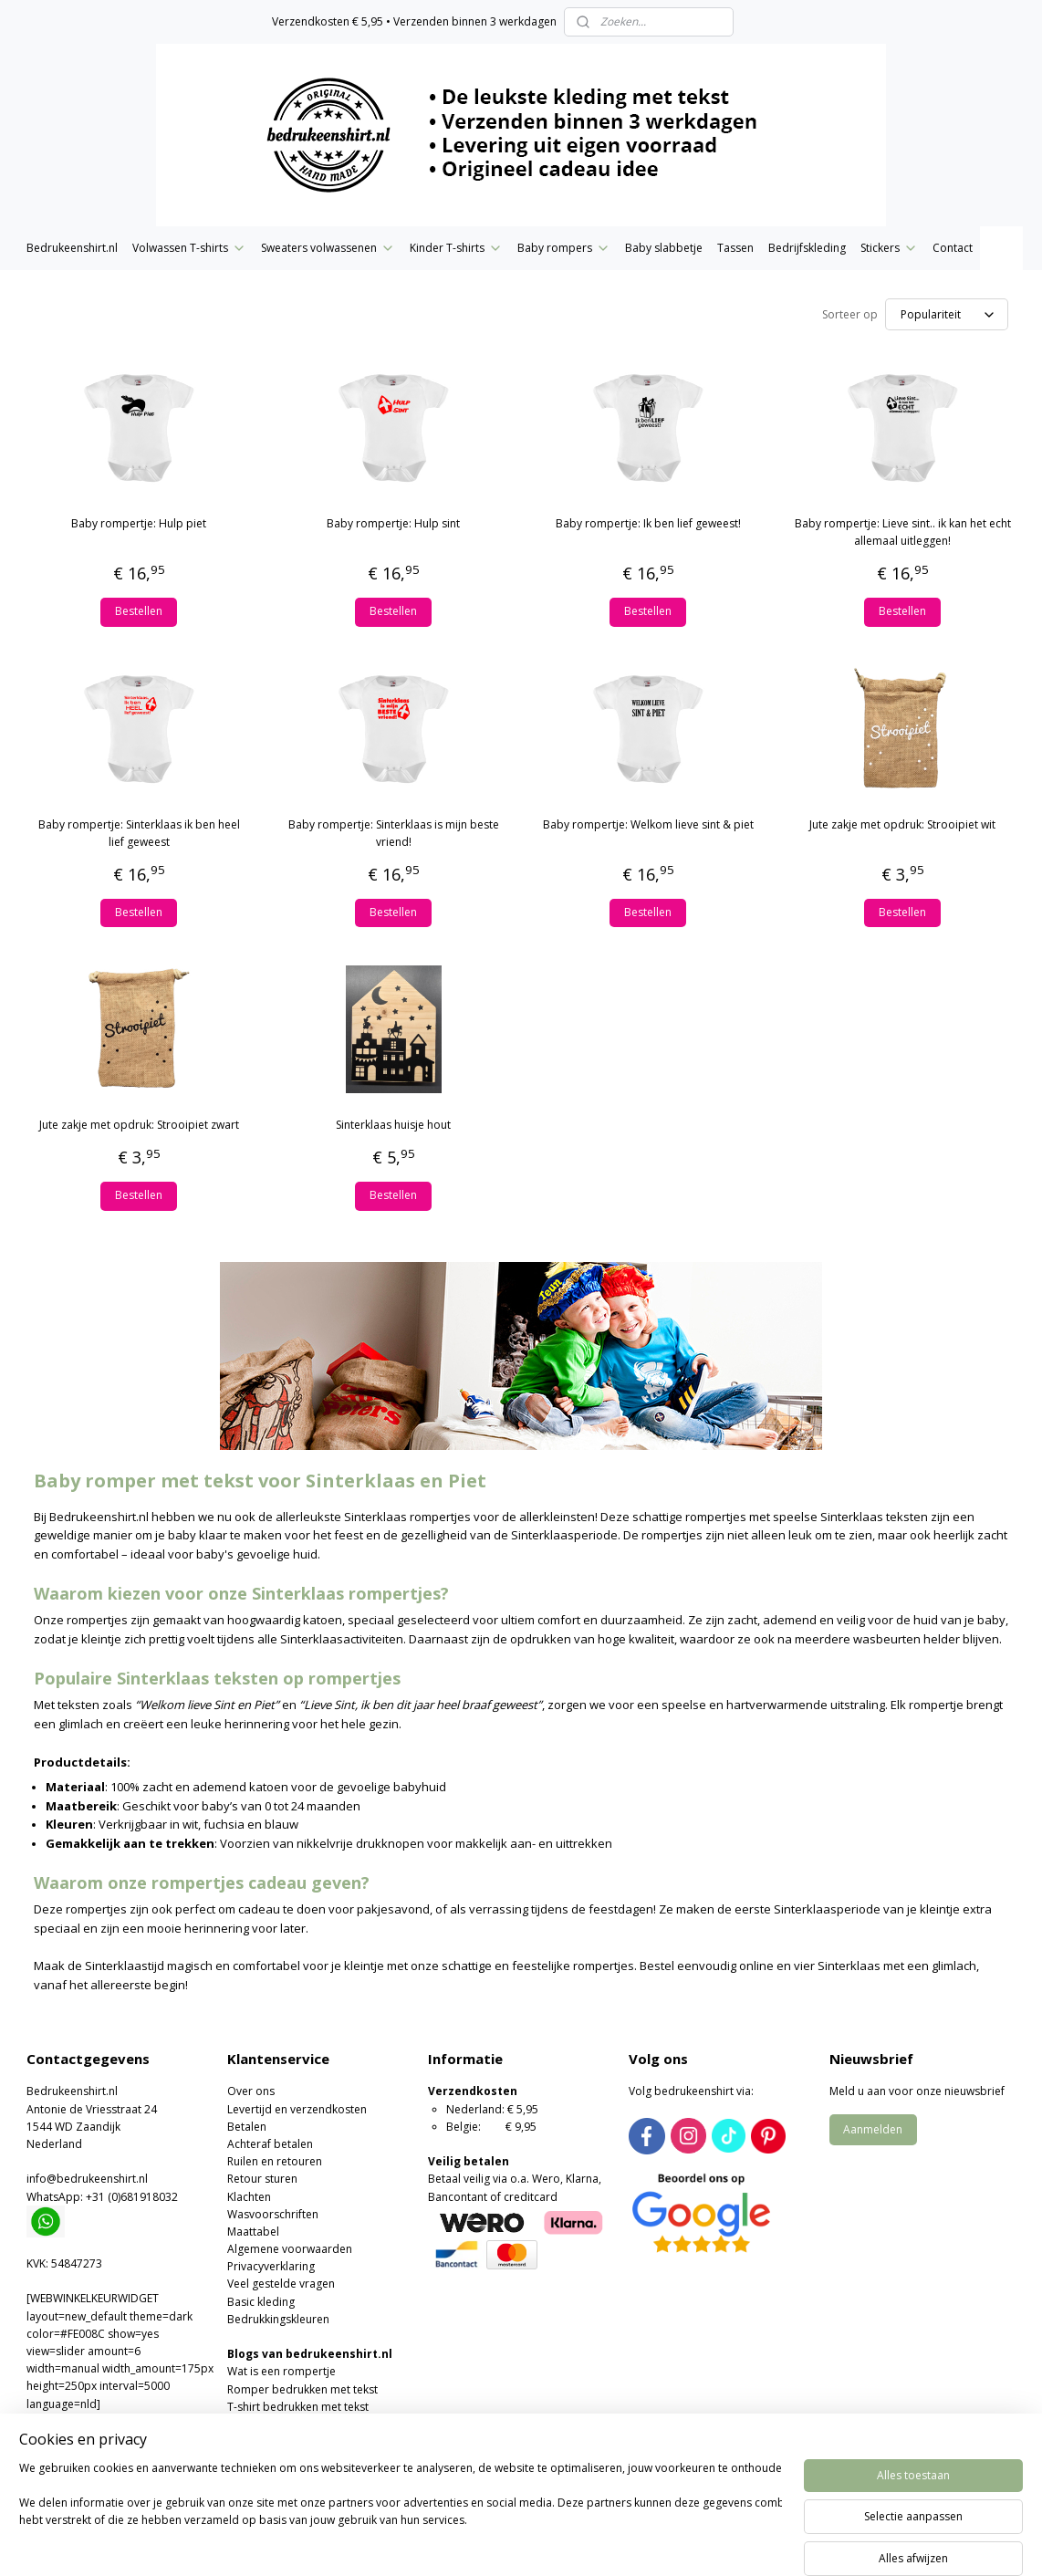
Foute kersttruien (271, 2477)
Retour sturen (262, 2178)
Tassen (735, 248)
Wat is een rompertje (281, 2371)
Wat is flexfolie (264, 2424)
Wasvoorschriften (272, 2214)
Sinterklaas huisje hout (393, 1124)
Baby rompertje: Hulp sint (393, 523)
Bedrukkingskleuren (278, 2319)
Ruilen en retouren (274, 2161)
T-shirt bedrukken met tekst (298, 2406)
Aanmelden (872, 2129)
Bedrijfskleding (807, 248)
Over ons (251, 2091)
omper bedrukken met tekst (306, 2389)
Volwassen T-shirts (189, 248)
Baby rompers (563, 248)
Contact (953, 248)
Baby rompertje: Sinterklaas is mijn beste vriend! (393, 833)
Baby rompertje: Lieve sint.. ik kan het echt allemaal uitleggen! (903, 532)
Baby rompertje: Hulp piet (138, 523)
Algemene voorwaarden (289, 2249)
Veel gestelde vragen (281, 2283)
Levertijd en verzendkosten (297, 2109)
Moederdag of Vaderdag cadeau (312, 2458)
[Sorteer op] (946, 314)
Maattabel (253, 2231)
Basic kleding (261, 2302)
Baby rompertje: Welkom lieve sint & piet (648, 824)
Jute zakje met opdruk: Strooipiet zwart (139, 1124)
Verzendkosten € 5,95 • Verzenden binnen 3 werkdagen (414, 21)
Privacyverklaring (271, 2266)
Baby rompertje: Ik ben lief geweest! (648, 523)
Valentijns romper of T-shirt (298, 2441)
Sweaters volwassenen (328, 248)
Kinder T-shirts (456, 248)
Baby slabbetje (664, 248)
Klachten (249, 2197)
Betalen (246, 2126)
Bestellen (138, 611)
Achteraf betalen (270, 2144)
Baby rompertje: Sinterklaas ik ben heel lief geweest (139, 833)
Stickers (889, 248)
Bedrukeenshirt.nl (72, 248)
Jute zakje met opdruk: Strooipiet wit (902, 824)
